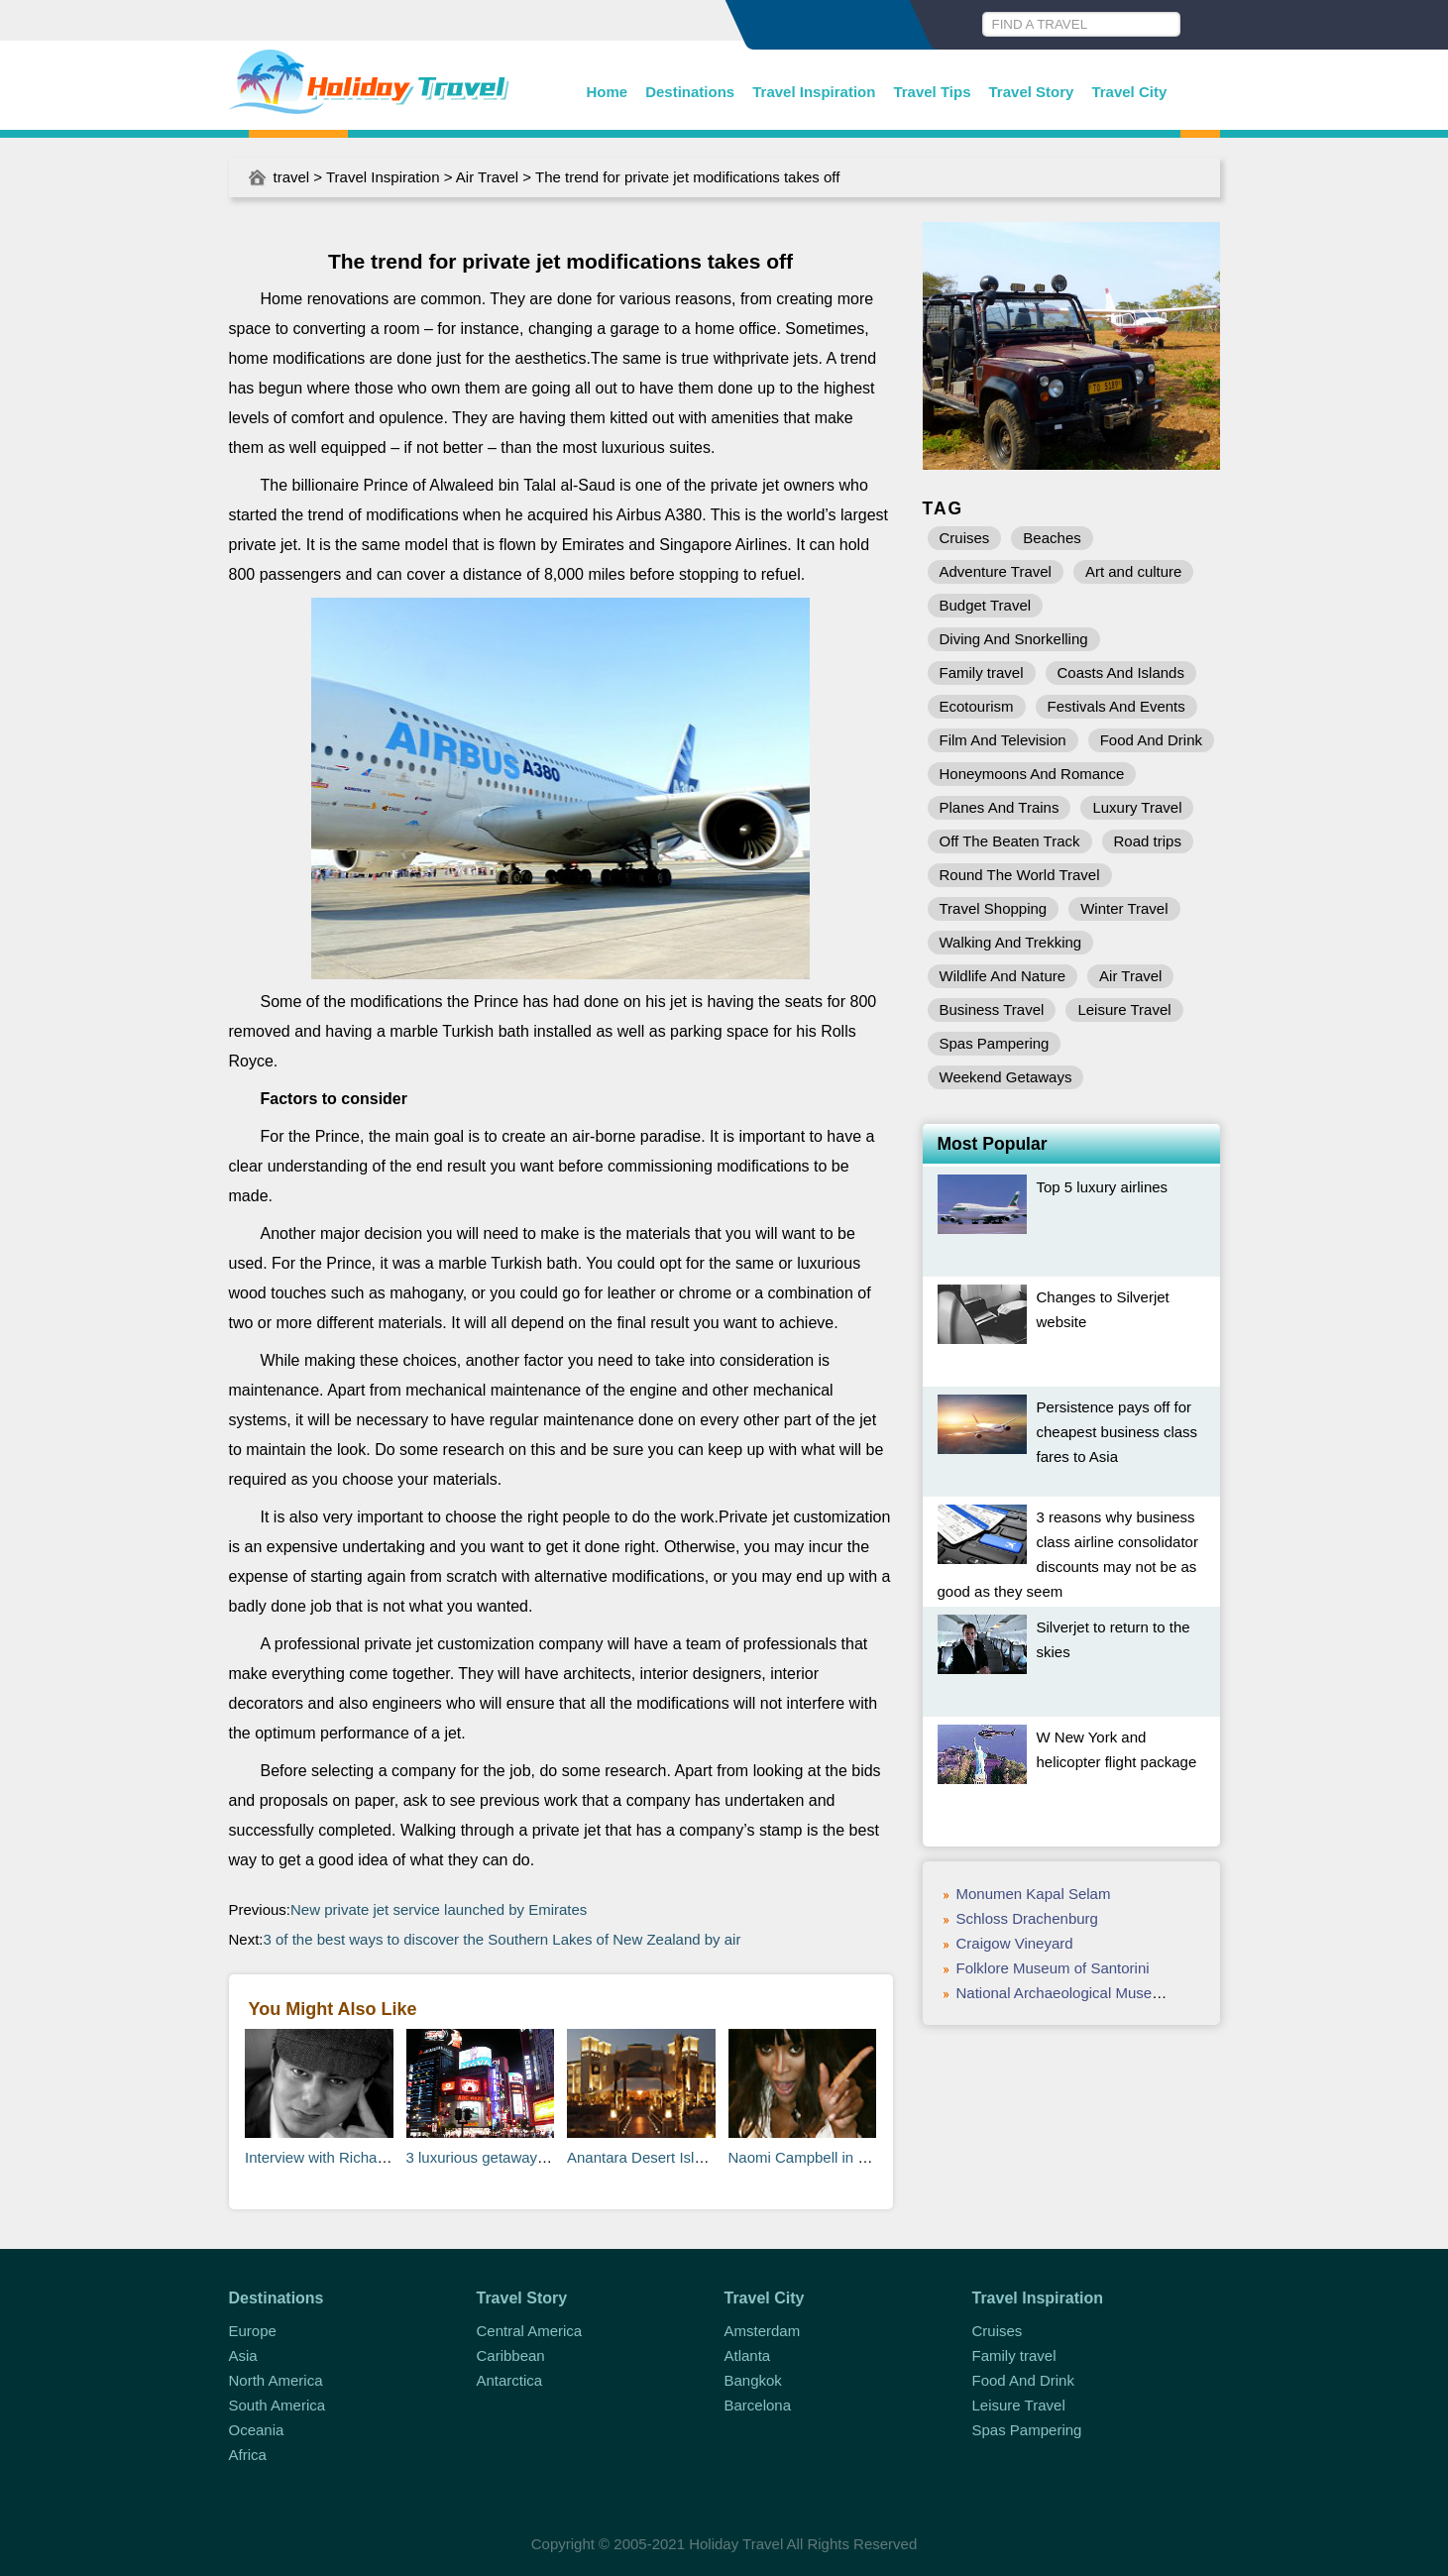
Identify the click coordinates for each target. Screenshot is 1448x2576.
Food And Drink (1151, 739)
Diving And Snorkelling (1014, 638)
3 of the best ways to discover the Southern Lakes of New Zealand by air (502, 1939)
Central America (530, 2330)
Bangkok (753, 2380)
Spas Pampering (995, 1043)
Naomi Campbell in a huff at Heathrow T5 (864, 2157)
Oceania (256, 2429)
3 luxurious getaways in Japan (506, 2157)
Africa (248, 2454)
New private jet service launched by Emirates (438, 1909)
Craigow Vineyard (1014, 1943)
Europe (253, 2330)
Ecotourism (977, 706)
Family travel (982, 672)
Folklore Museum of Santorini (1053, 1968)
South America (277, 2405)
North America (276, 2380)
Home (607, 91)
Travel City (1129, 91)
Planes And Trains (999, 807)
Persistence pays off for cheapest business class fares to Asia (1117, 1432)
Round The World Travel (1020, 874)
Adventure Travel (996, 571)
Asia (243, 2355)
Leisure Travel (1123, 1009)
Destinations (689, 91)
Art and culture (1133, 571)
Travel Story (1031, 91)
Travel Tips (931, 91)
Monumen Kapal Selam (1033, 1893)
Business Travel (992, 1009)
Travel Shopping (994, 908)
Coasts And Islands (1121, 672)
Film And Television (1003, 739)
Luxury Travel (1136, 807)
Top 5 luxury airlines (1103, 1186)
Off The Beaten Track (1010, 841)
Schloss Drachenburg (1027, 1918)
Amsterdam (762, 2330)
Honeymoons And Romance (1032, 773)
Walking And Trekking (1011, 942)
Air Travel (487, 176)
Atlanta (747, 2355)
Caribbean (511, 2355)
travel (292, 176)
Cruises (965, 537)
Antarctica (510, 2380)
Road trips (1147, 841)
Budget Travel (986, 605)
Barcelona (758, 2405)
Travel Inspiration (813, 91)
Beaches (1051, 537)
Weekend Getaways (1006, 1076)
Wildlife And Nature (1003, 975)
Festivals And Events (1116, 706)
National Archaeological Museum (1064, 1992)
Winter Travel (1124, 908)
